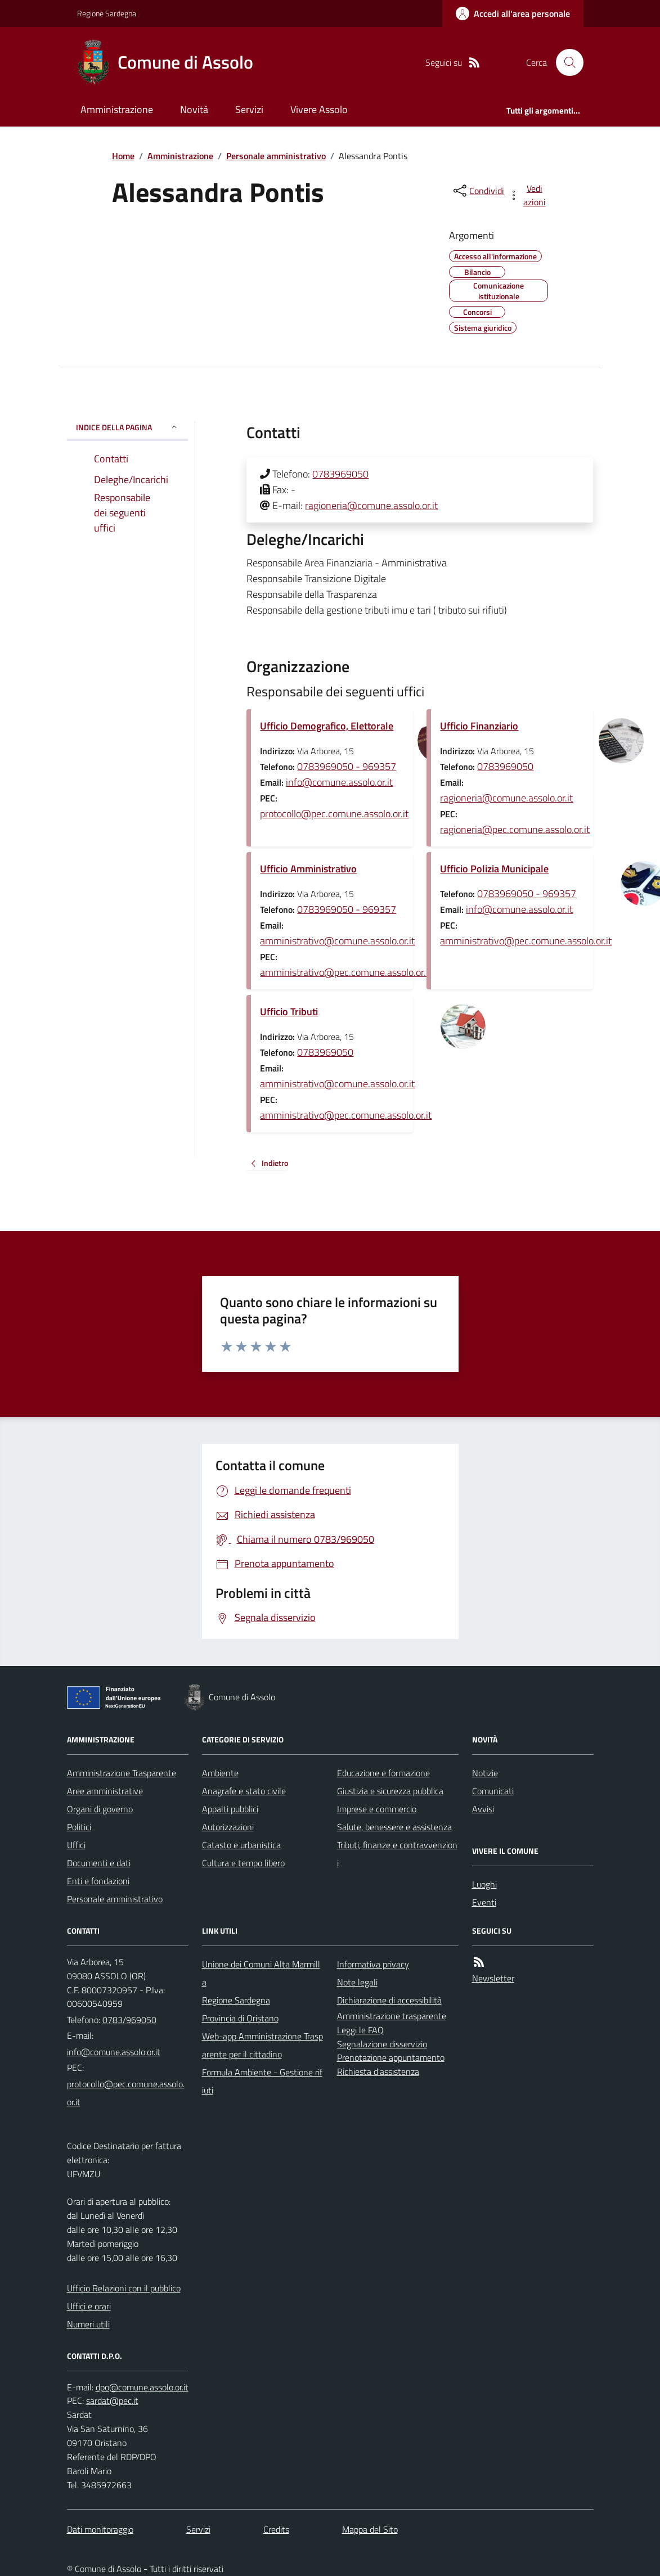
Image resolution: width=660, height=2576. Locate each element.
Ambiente (220, 1773)
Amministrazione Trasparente (121, 1773)
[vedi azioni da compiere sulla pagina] (527, 195)
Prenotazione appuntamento (391, 2057)
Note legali (357, 1982)
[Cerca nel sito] (565, 62)
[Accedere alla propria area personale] (512, 13)
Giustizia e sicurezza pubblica (390, 1791)
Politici (79, 1827)
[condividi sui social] (477, 191)
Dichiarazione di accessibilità (389, 2000)
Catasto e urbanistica (241, 1845)
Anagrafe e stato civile (244, 1791)
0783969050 (340, 473)
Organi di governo (100, 1809)
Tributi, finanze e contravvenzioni (397, 1854)
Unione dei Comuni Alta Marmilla (261, 1973)
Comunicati (493, 1791)
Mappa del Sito (370, 2529)
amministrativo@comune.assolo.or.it (337, 940)
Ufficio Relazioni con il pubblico (124, 2288)
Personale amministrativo (276, 156)
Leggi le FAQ (360, 2030)
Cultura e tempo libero (243, 1863)
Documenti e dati (99, 1863)
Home (123, 156)
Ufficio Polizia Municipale (494, 868)
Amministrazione (116, 109)
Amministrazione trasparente (391, 2016)
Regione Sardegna (106, 13)
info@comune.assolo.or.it (339, 782)
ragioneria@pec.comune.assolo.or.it (515, 829)
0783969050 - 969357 (346, 766)
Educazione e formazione (383, 1773)
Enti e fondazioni (98, 1881)
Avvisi (483, 1809)
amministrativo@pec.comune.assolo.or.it (346, 972)
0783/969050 (129, 2019)
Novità (194, 109)
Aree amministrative (105, 1791)
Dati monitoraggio (100, 2529)
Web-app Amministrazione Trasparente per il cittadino (262, 2045)
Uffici (76, 1845)
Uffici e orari (89, 2306)
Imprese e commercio (376, 1809)
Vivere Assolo (319, 109)
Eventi (484, 1902)
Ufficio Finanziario (479, 725)
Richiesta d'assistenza (378, 2071)
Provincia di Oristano (240, 2018)
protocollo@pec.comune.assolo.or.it (334, 813)
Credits (276, 2529)
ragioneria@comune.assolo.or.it (371, 505)
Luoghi (484, 1884)
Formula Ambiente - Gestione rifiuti (262, 2081)
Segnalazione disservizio (382, 2044)
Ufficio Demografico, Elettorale (326, 725)
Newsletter (493, 1978)
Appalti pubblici (230, 1809)
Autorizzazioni (228, 1827)
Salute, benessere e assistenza (394, 1827)
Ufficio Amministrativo (308, 868)
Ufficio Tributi (289, 1011)
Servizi (249, 109)
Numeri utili (88, 2324)
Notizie (485, 1773)
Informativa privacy (373, 1964)
